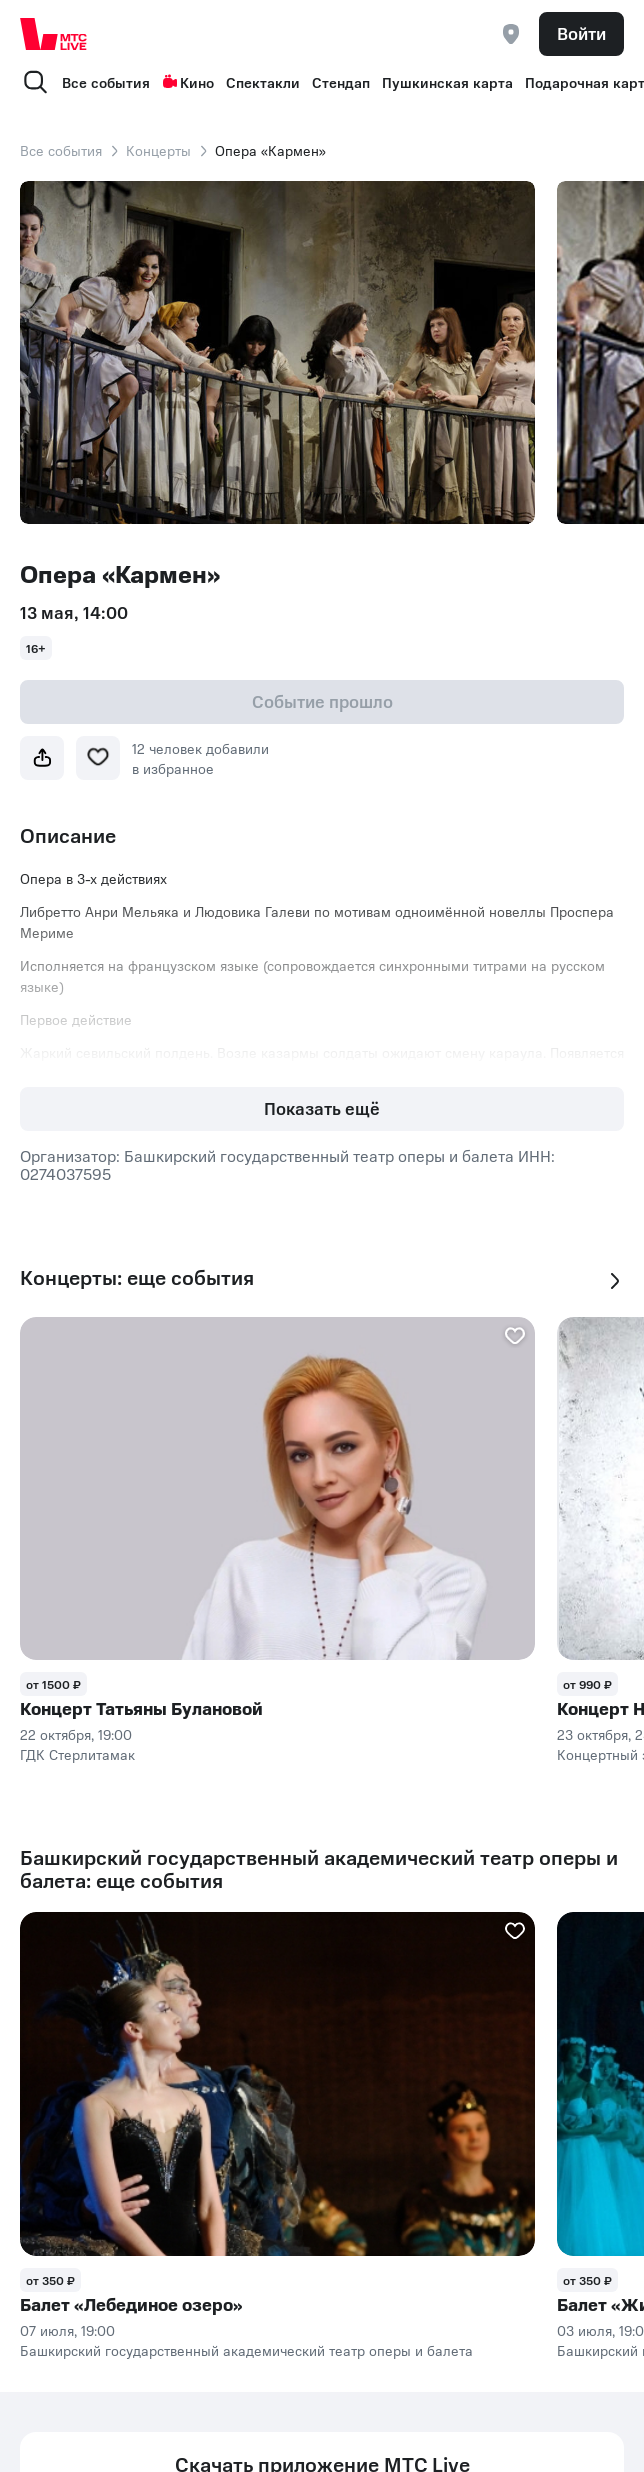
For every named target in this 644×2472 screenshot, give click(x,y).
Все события (106, 82)
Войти (581, 33)
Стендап (341, 82)
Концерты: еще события (137, 1277)
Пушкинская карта (447, 82)
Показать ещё (322, 1108)
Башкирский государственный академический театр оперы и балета (246, 2350)
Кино (188, 82)
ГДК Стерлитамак (77, 1754)
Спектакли (263, 82)
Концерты (158, 150)
